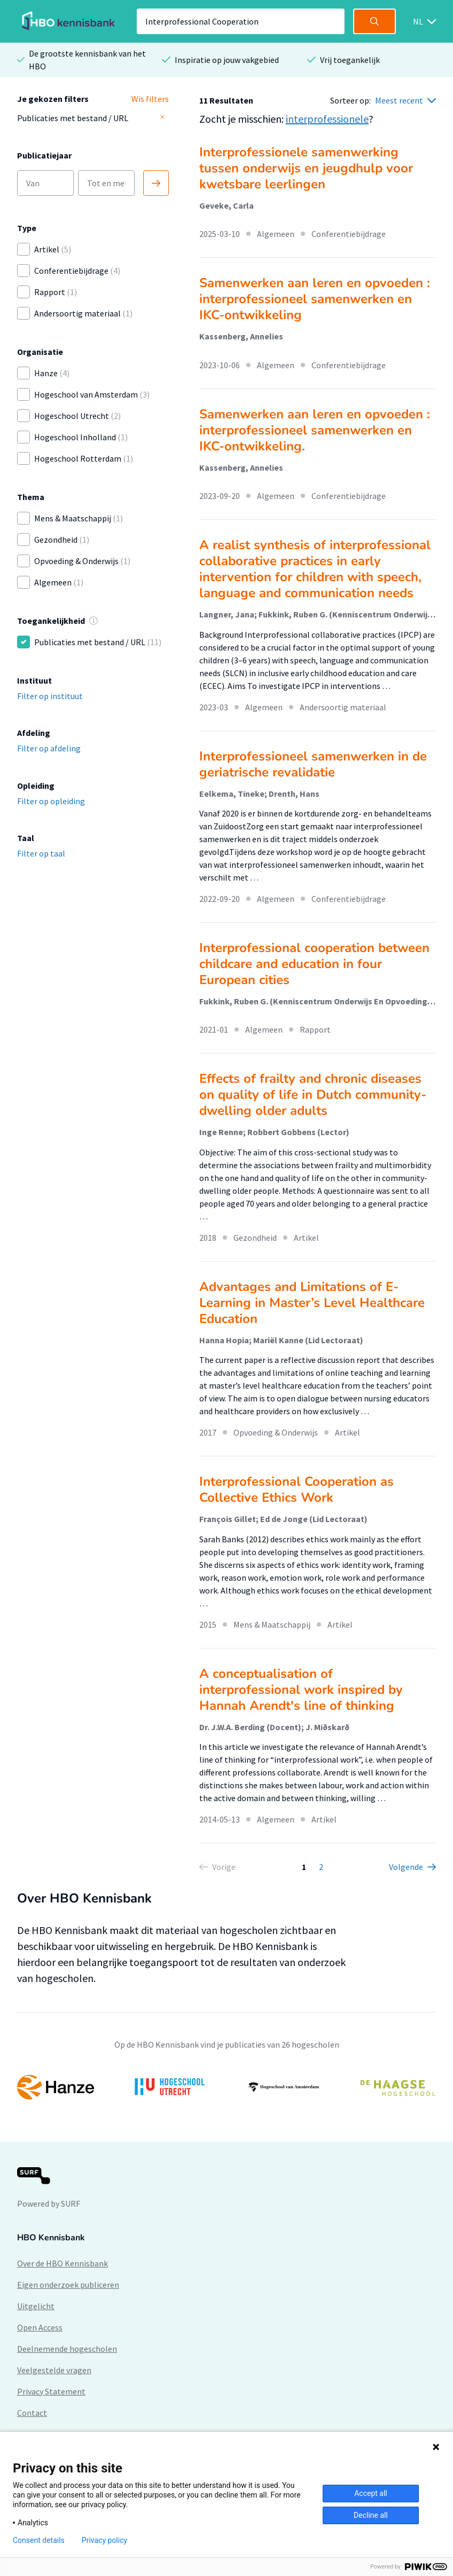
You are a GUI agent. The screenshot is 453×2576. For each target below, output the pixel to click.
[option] (226, 2087)
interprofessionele (327, 118)
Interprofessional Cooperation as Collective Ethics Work (296, 1489)
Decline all (371, 2515)
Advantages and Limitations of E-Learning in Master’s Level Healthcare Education (312, 1302)
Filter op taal (41, 853)
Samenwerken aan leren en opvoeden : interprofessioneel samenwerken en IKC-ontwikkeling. (314, 430)
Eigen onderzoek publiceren (68, 2284)
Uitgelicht (35, 2306)
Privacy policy (104, 2540)
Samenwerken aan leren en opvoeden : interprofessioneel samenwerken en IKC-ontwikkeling (314, 298)
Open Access (40, 2327)
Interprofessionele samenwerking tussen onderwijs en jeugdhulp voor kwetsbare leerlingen (306, 168)
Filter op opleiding (51, 801)
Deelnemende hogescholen (67, 2348)
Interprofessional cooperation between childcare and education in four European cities (314, 963)
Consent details (39, 2540)
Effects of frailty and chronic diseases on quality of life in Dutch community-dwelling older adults (312, 1094)
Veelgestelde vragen (54, 2370)
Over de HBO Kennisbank (62, 2263)
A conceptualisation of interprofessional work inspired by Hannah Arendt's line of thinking (301, 1689)
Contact (32, 2412)
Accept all (370, 2493)
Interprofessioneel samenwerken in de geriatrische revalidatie (313, 764)
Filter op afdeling (49, 748)
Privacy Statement (51, 2391)
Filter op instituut (50, 696)
